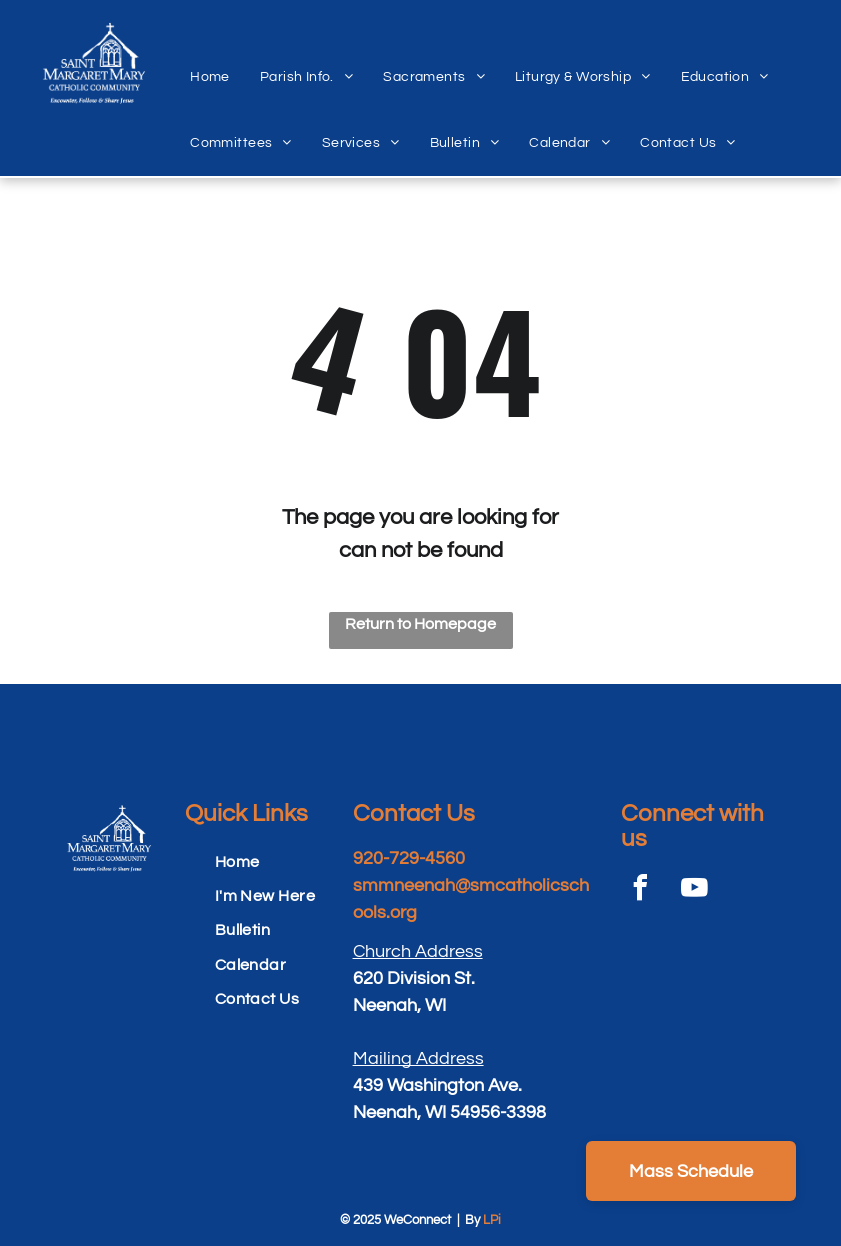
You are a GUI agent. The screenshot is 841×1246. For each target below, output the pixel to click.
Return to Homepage (420, 624)
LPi (492, 1220)
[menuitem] (210, 55)
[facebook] (641, 890)
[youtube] (695, 890)
